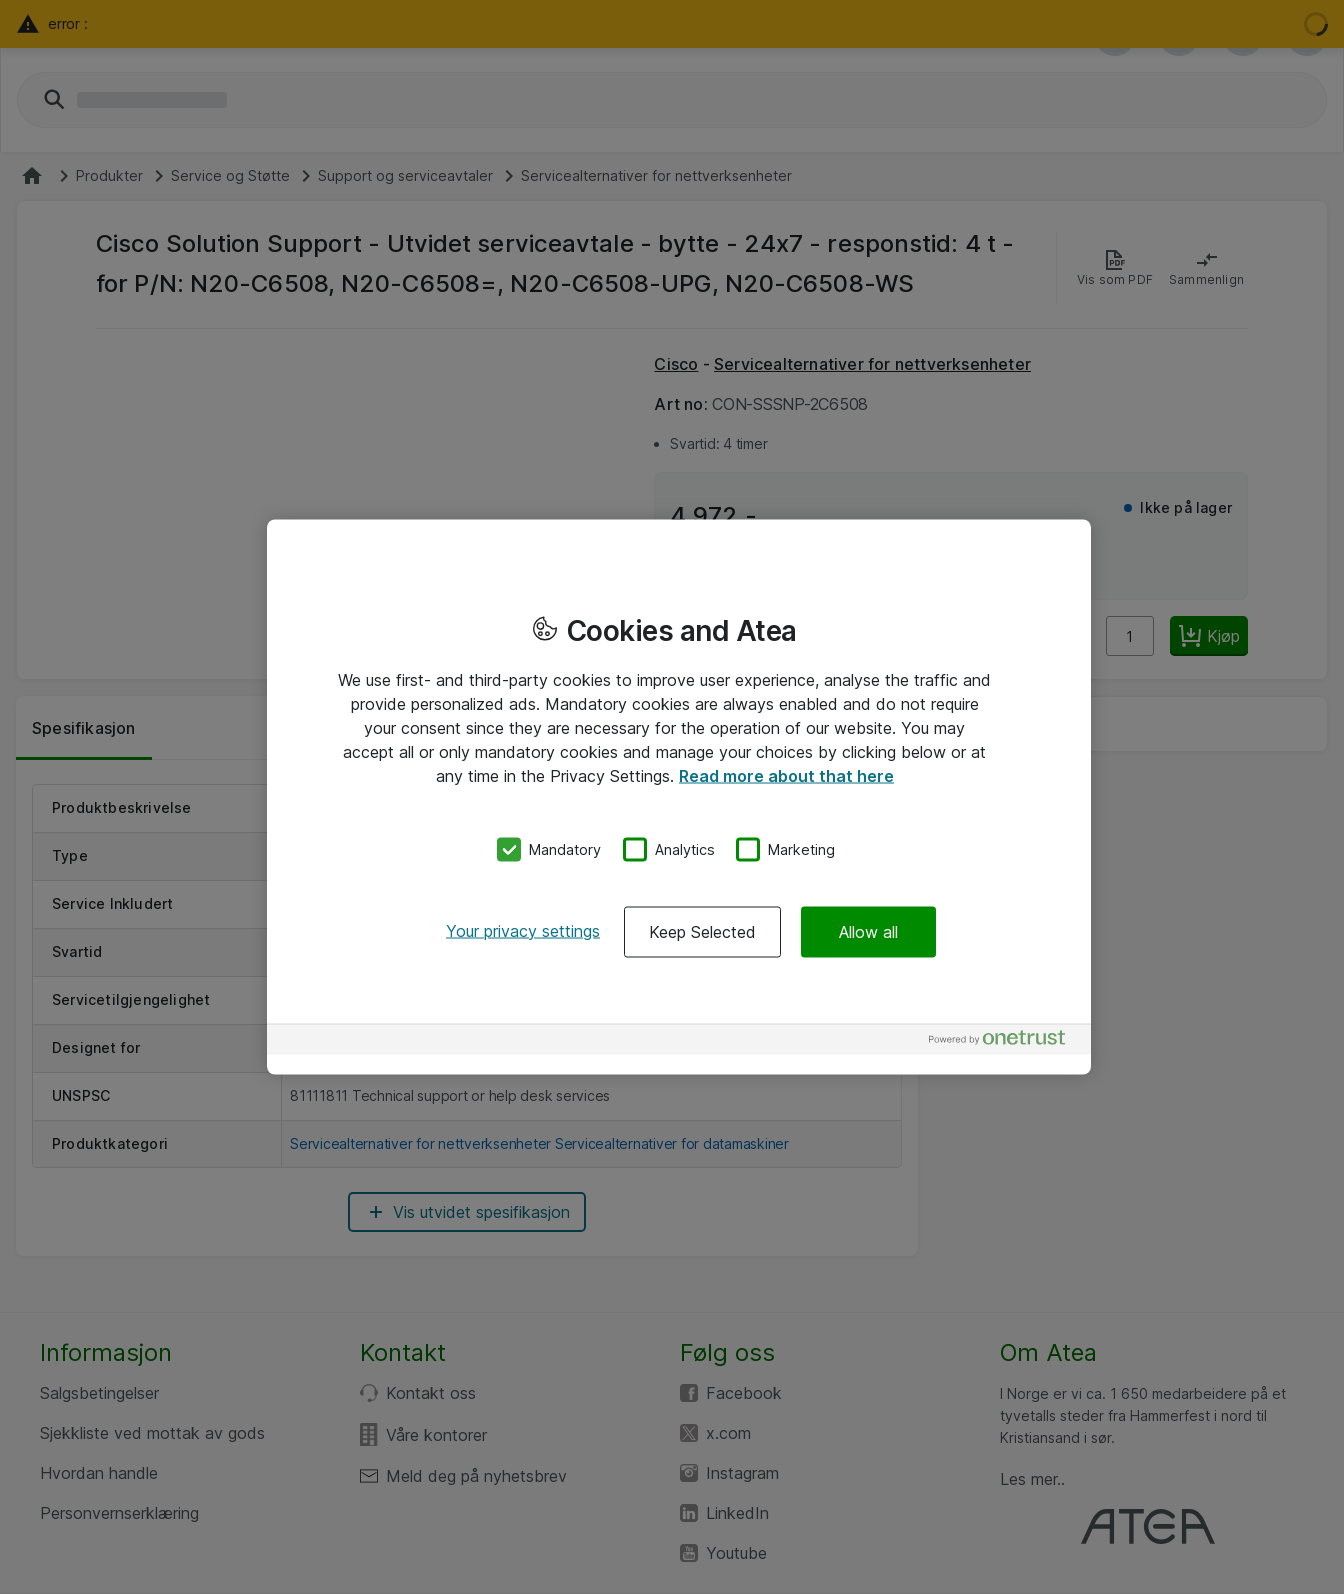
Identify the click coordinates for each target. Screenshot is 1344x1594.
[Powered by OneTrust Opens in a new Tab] (1005, 1041)
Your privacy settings (523, 930)
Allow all (868, 931)
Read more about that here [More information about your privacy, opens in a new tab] (786, 776)
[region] (679, 797)
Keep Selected (702, 931)
